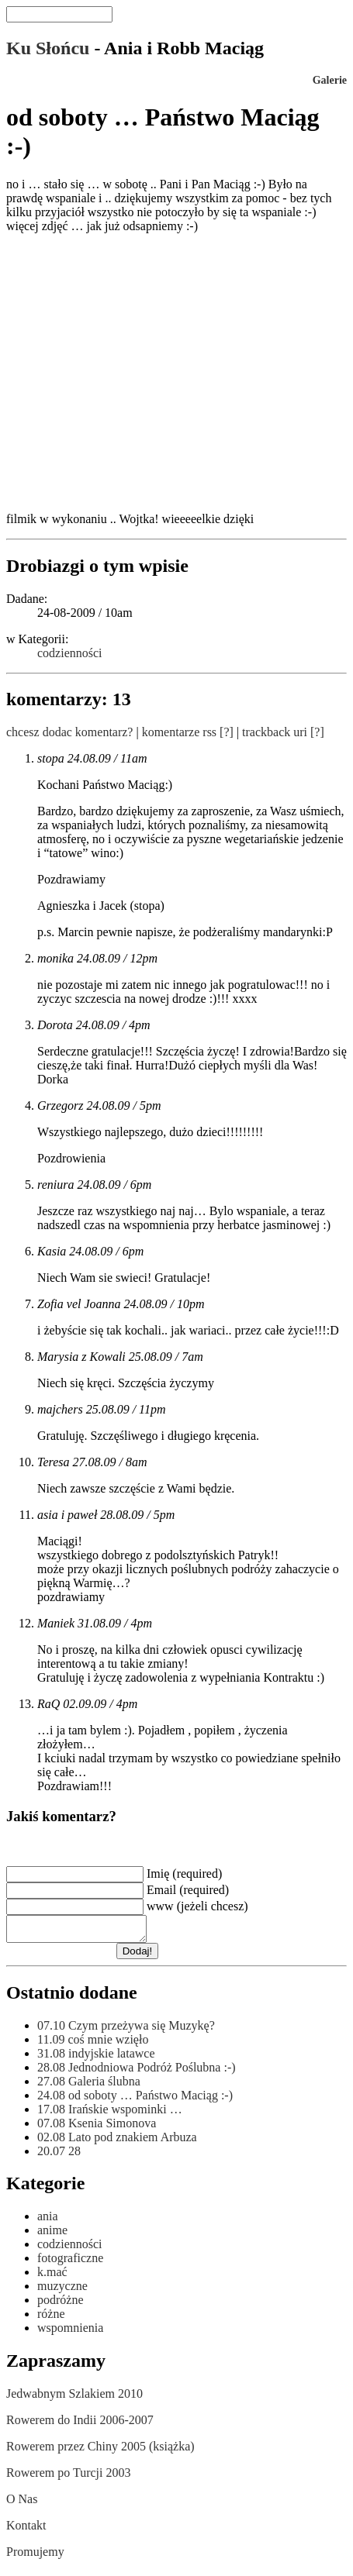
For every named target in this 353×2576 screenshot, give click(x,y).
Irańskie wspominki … (109, 2113)
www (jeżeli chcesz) (197, 1906)
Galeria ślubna (88, 2085)
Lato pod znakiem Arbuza (117, 2141)
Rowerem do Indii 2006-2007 (80, 2424)
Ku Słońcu (47, 48)
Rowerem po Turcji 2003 (68, 2477)
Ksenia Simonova (96, 2127)
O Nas (21, 2503)
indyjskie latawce (96, 2058)
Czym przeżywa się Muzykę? (126, 2030)
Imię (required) (184, 1873)
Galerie (330, 80)
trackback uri (274, 732)
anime (52, 2234)
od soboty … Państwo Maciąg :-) (135, 2099)
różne (51, 2318)
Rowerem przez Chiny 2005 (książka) (100, 2450)
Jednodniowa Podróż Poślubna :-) (136, 2071)
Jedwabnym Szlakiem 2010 (74, 2398)
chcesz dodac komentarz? (69, 732)
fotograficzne (70, 2262)
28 (59, 2155)
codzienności (69, 652)
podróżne (60, 2304)
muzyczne (62, 2290)
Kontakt (26, 2529)
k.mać (52, 2276)
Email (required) (188, 1889)
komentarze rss (179, 732)
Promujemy (35, 2556)
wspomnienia (70, 2332)
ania (47, 2220)
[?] (227, 732)
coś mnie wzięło (92, 2044)
